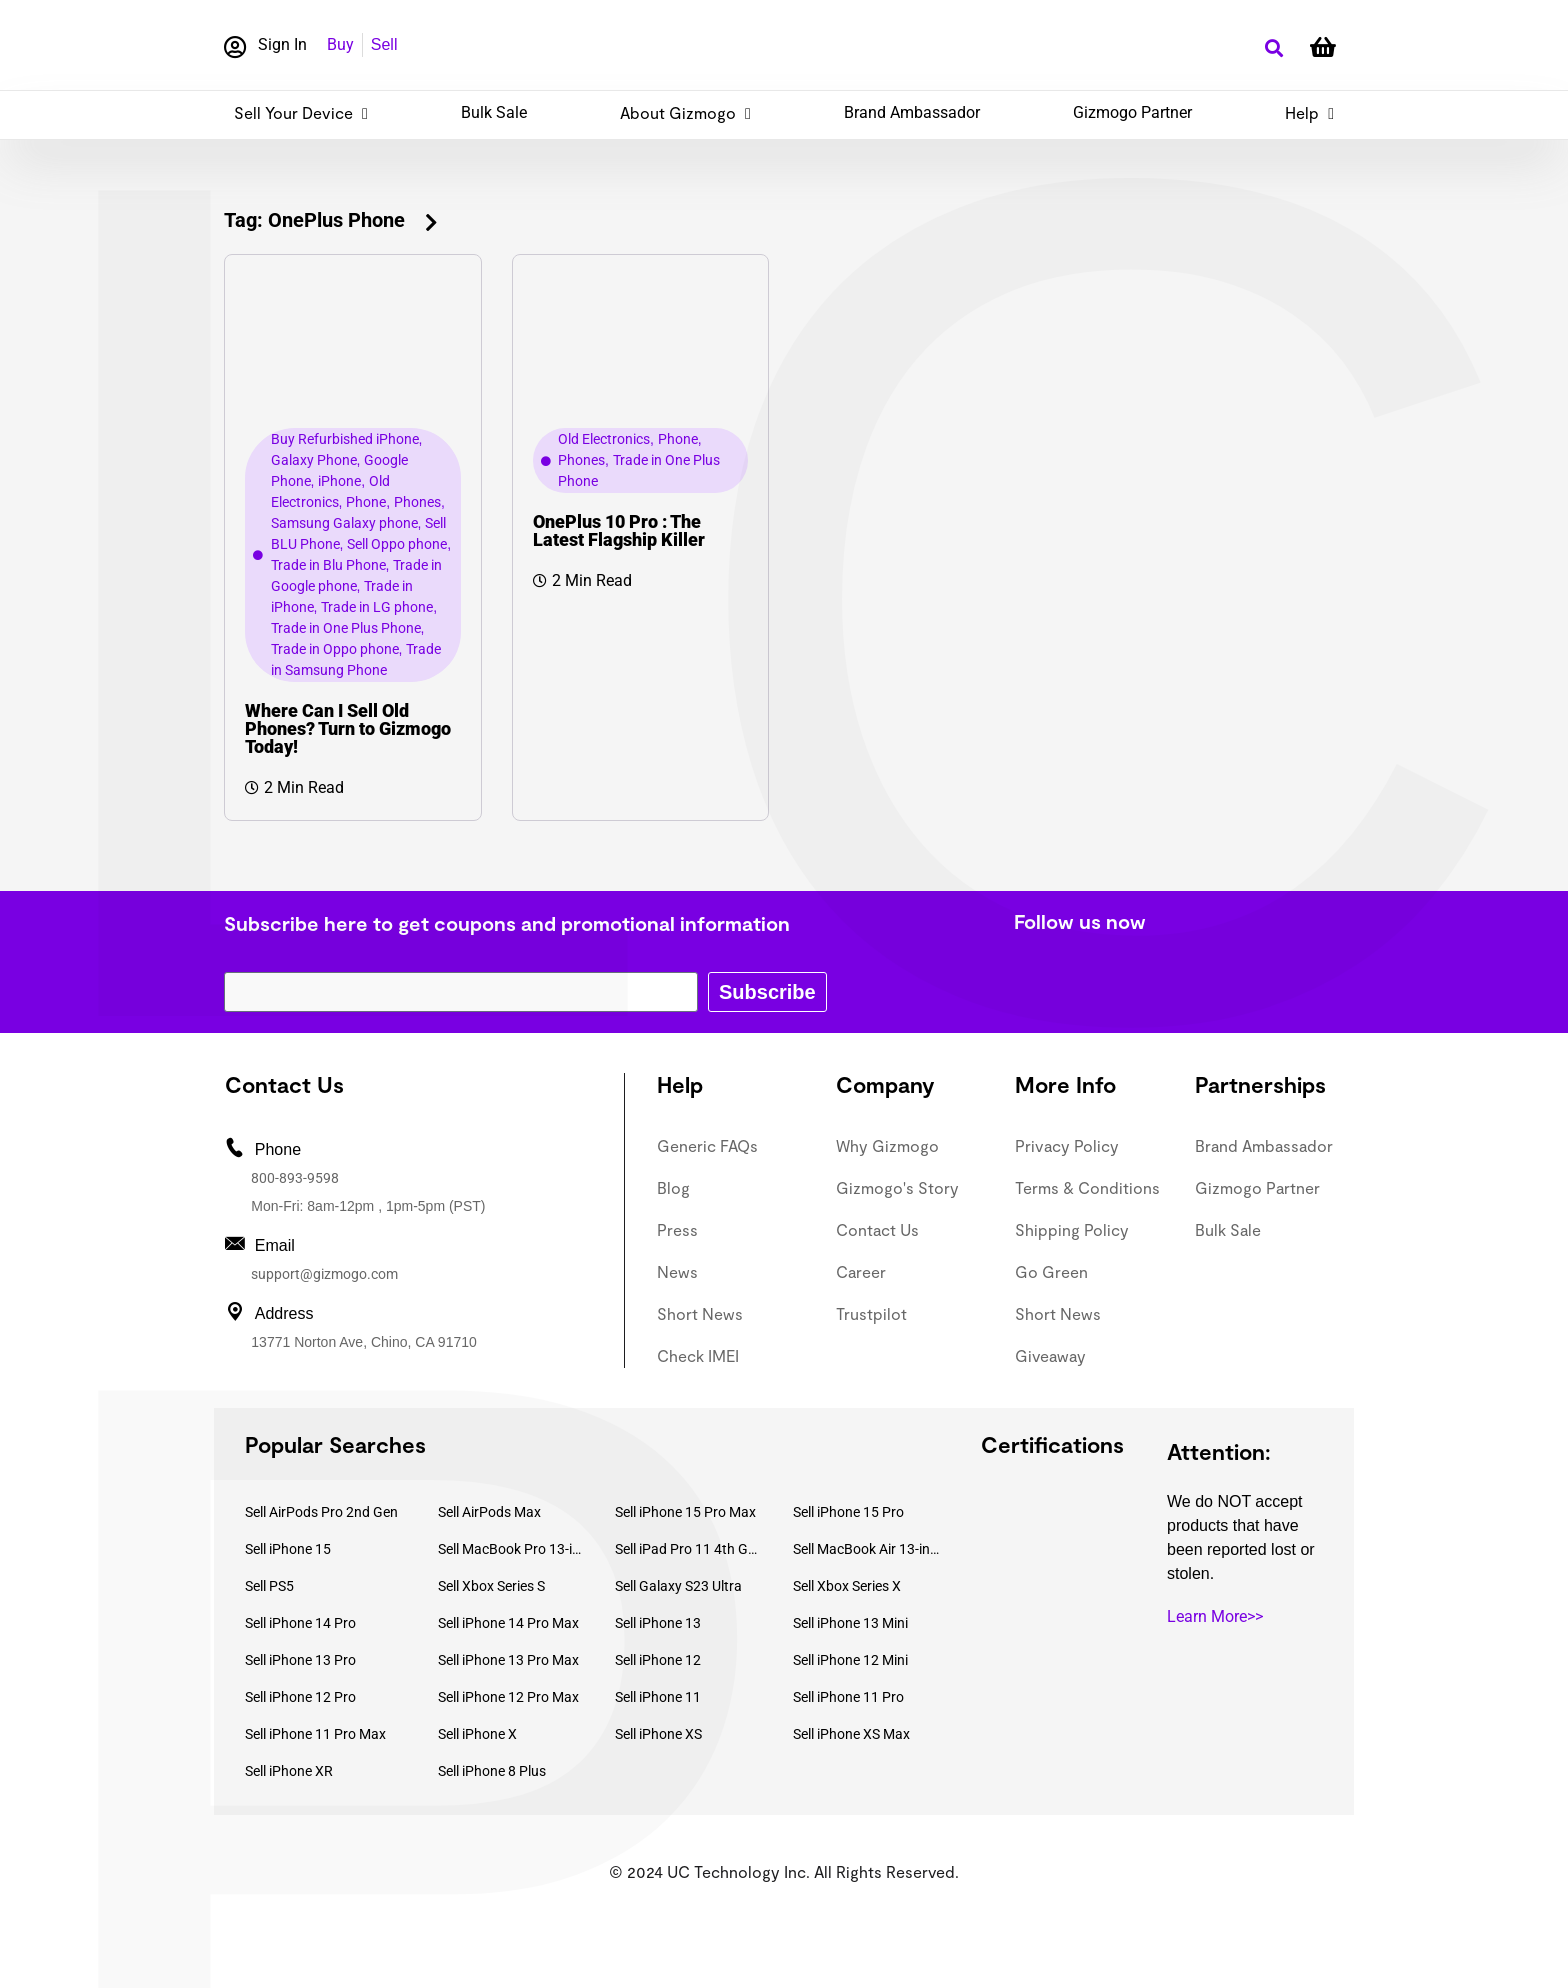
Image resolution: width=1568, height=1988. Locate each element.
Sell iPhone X (477, 1734)
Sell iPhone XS (658, 1734)
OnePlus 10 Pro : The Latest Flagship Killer (619, 530)
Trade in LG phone (377, 607)
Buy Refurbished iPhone (345, 439)
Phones (417, 502)
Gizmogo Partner (1132, 112)
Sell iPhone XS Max (851, 1734)
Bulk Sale (494, 112)
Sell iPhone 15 (288, 1549)
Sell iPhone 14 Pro (300, 1623)
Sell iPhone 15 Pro (848, 1512)
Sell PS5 (269, 1586)
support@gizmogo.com (324, 1274)
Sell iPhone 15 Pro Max (685, 1512)
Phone (366, 502)
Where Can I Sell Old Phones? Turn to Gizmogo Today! (348, 728)
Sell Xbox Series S (491, 1586)
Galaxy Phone (314, 460)
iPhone (339, 481)
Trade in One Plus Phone (346, 628)
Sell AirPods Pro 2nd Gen (321, 1512)
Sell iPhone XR (289, 1771)
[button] (1273, 48)
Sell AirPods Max (489, 1512)
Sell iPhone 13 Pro (300, 1660)
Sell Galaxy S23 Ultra (678, 1586)
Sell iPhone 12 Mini (850, 1660)
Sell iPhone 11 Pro (848, 1697)
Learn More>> (1215, 1616)
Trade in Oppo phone (335, 649)
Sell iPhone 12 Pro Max (508, 1697)
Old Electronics (604, 439)
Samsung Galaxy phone (344, 523)
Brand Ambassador (912, 112)
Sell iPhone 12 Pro (300, 1697)
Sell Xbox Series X (847, 1586)
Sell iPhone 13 (658, 1623)
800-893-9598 (295, 1178)
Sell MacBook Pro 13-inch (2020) (512, 1549)
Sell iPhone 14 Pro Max (508, 1623)
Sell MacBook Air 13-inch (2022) (867, 1549)
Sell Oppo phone (397, 544)
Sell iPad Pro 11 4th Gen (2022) (689, 1549)
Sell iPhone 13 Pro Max (508, 1660)
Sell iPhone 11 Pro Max (315, 1734)
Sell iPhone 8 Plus (492, 1771)
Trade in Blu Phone (328, 565)
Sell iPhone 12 (658, 1660)
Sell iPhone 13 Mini (850, 1623)
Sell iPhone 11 (658, 1697)
